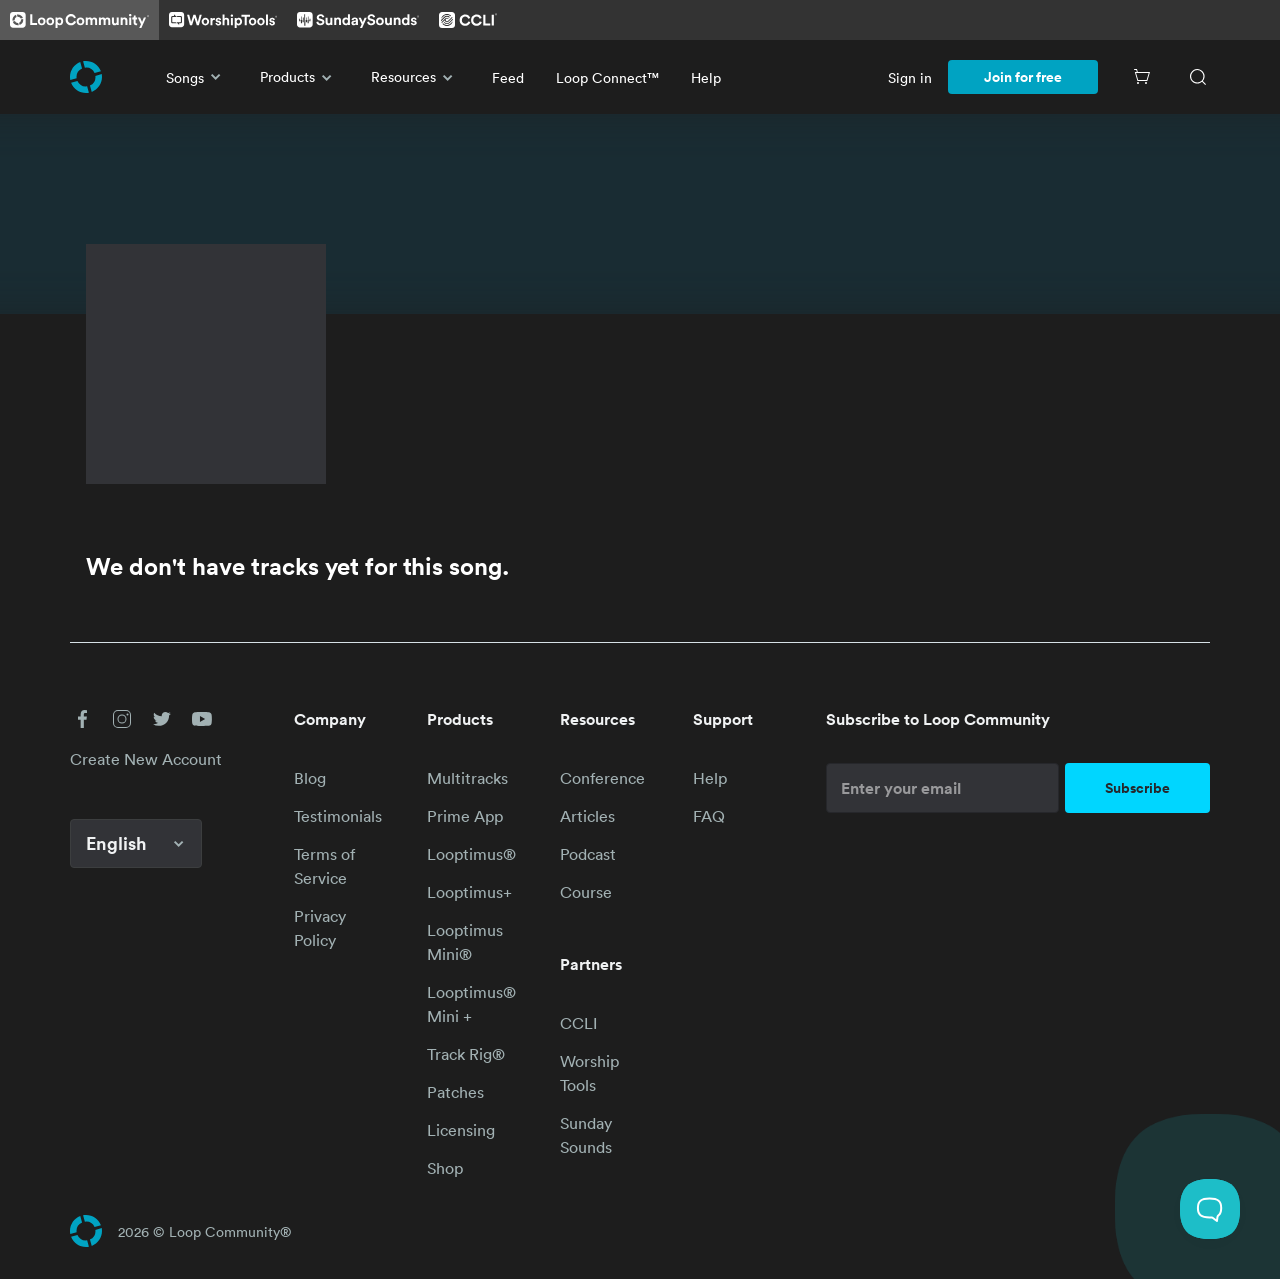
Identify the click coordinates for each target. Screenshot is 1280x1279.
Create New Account (146, 759)
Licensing (461, 1130)
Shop (445, 1168)
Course (586, 892)
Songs (197, 77)
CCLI (578, 1023)
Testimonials (338, 816)
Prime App (465, 816)
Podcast (588, 854)
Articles (587, 816)
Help (706, 77)
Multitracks (467, 778)
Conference (602, 778)
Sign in (910, 77)
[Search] (1198, 77)
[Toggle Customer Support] (1210, 1209)
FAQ (709, 816)
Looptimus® (471, 854)
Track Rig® (466, 1054)
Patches (455, 1092)
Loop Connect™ (607, 77)
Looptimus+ (469, 892)
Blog (310, 778)
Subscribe (1137, 788)
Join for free (1023, 77)
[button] (82, 719)
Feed (508, 77)
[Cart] (1142, 77)
